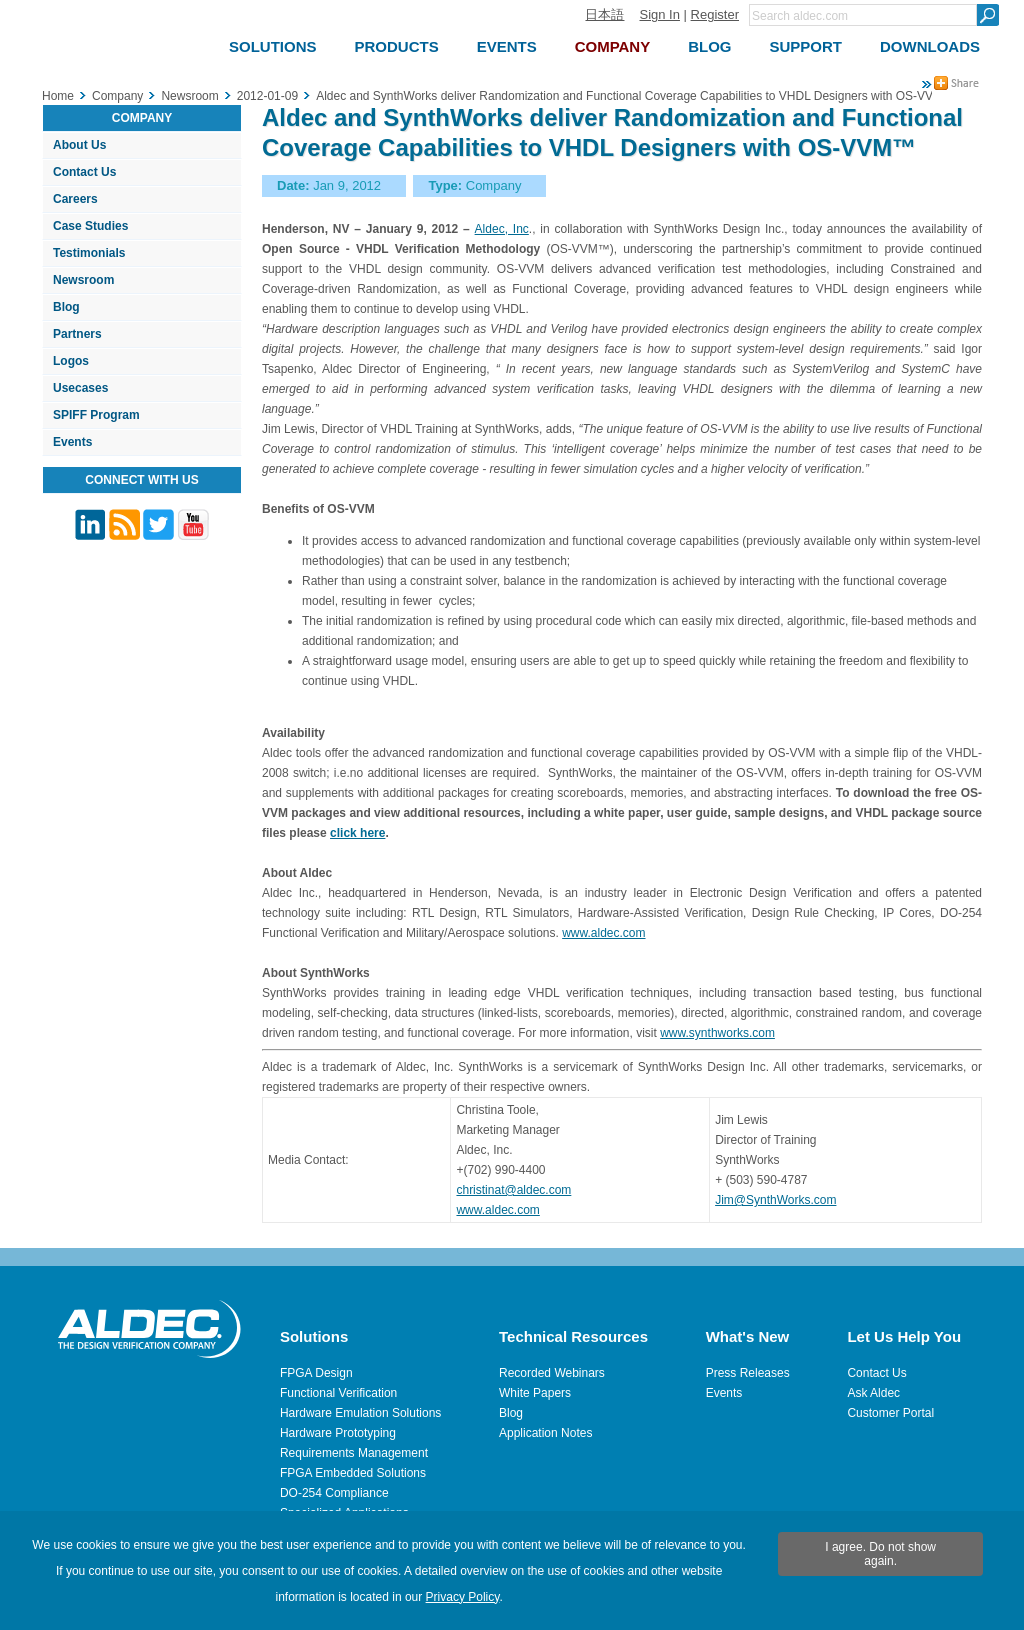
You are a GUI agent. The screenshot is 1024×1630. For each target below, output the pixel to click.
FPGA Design (316, 1373)
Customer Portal (890, 1413)
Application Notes (545, 1433)
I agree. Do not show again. (880, 1554)
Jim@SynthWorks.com (775, 1200)
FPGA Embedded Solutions (353, 1473)
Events (72, 442)
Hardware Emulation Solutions (360, 1413)
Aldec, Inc (502, 229)
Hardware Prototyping (338, 1433)
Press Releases (748, 1373)
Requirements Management (354, 1453)
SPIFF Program (96, 415)
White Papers (535, 1393)
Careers (75, 199)
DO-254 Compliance (334, 1493)
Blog (66, 307)
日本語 (604, 14)
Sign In (659, 14)
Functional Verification (338, 1393)
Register (715, 14)
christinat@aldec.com (513, 1190)
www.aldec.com (603, 933)
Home (58, 96)
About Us (79, 145)
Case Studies (90, 226)
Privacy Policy (463, 1597)
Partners (77, 334)
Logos (71, 361)
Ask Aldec (873, 1393)
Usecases (80, 388)
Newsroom (83, 280)
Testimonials (89, 253)
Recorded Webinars (552, 1373)
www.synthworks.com (717, 1033)
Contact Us (84, 172)
